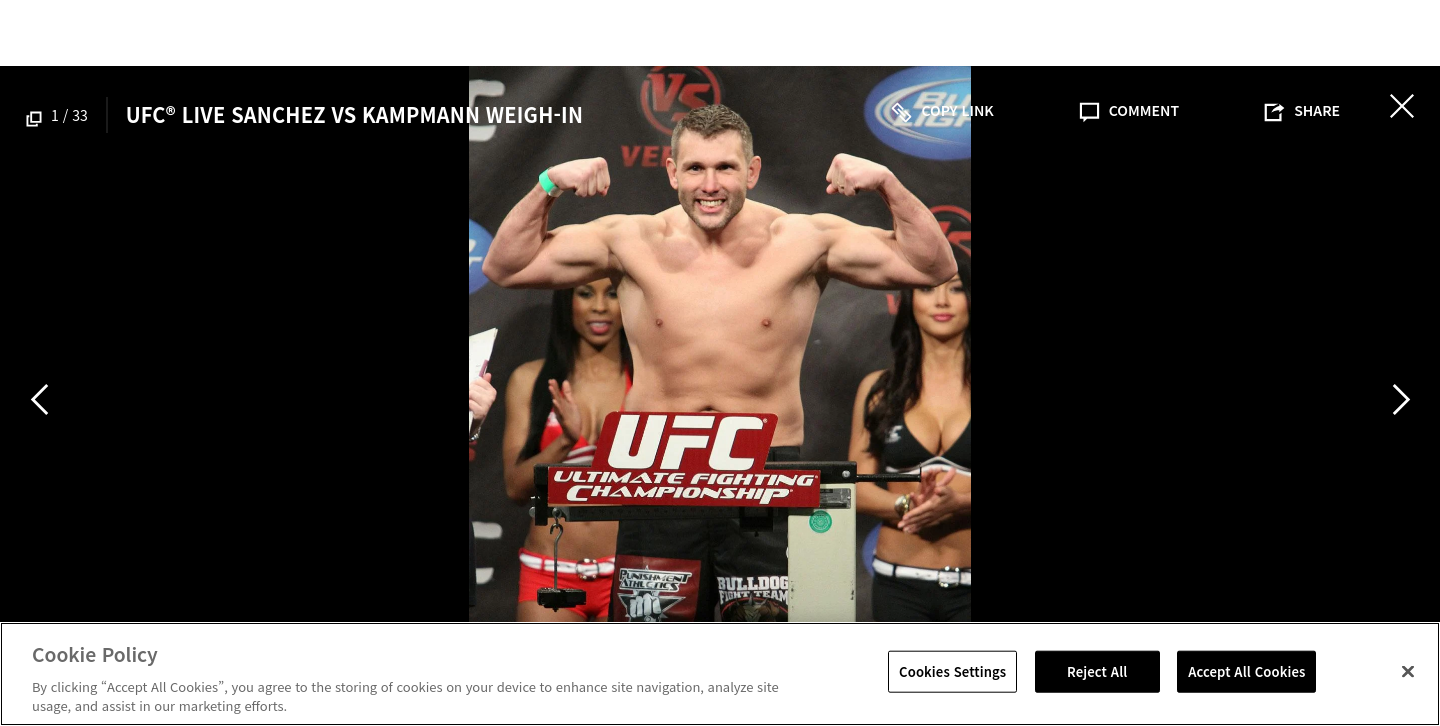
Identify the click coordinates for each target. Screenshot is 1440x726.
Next (1401, 399)
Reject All (1097, 671)
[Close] (1408, 672)
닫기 (1402, 106)
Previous (39, 399)
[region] (720, 674)
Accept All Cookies (1246, 671)
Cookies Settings (952, 671)
